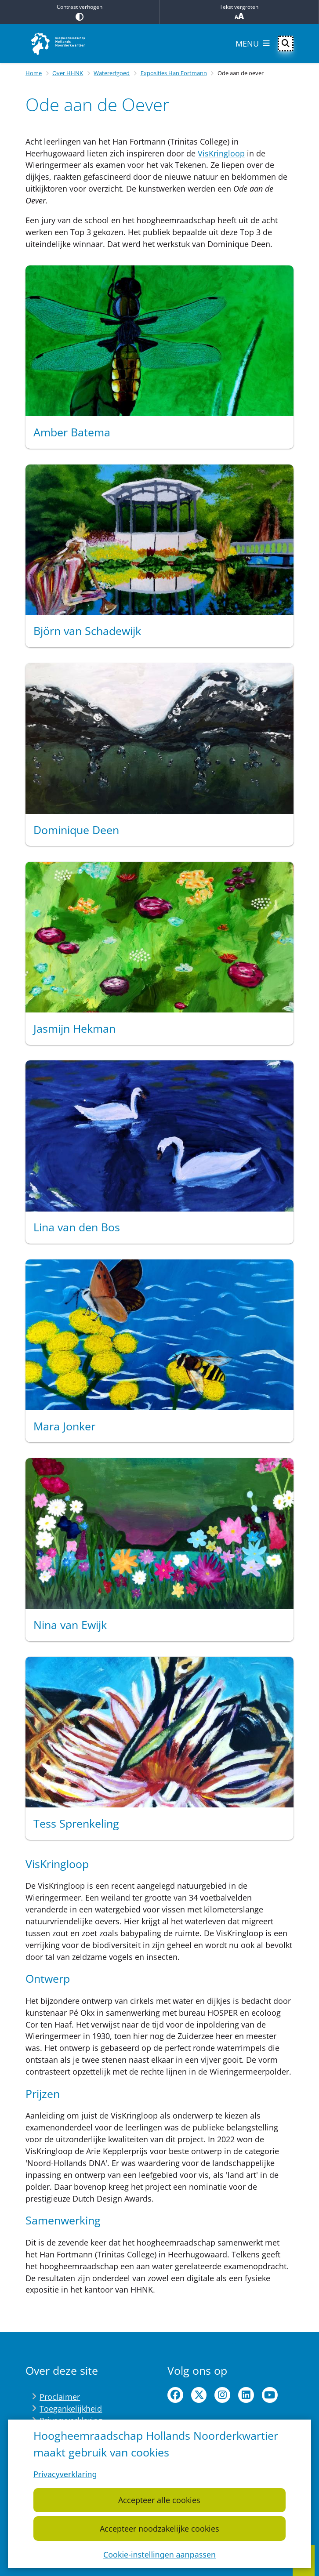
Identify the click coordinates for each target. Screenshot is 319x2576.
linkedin (246, 2395)
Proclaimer (60, 2396)
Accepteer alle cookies (159, 2500)
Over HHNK (67, 73)
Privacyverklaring (65, 2474)
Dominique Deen (76, 829)
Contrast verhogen (79, 12)
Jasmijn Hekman (74, 1028)
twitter (199, 2395)
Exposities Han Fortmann (174, 73)
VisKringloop (221, 153)
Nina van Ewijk (70, 1624)
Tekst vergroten (239, 12)
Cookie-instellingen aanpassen (159, 2554)
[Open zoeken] (286, 43)
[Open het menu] (253, 43)
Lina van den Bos (76, 1226)
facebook (175, 2395)
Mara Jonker (64, 1426)
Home (33, 73)
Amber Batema (71, 431)
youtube (270, 2395)
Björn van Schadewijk (87, 630)
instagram (222, 2395)
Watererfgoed (112, 73)
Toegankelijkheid (71, 2408)
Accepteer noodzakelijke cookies (159, 2528)
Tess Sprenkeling (76, 1823)
